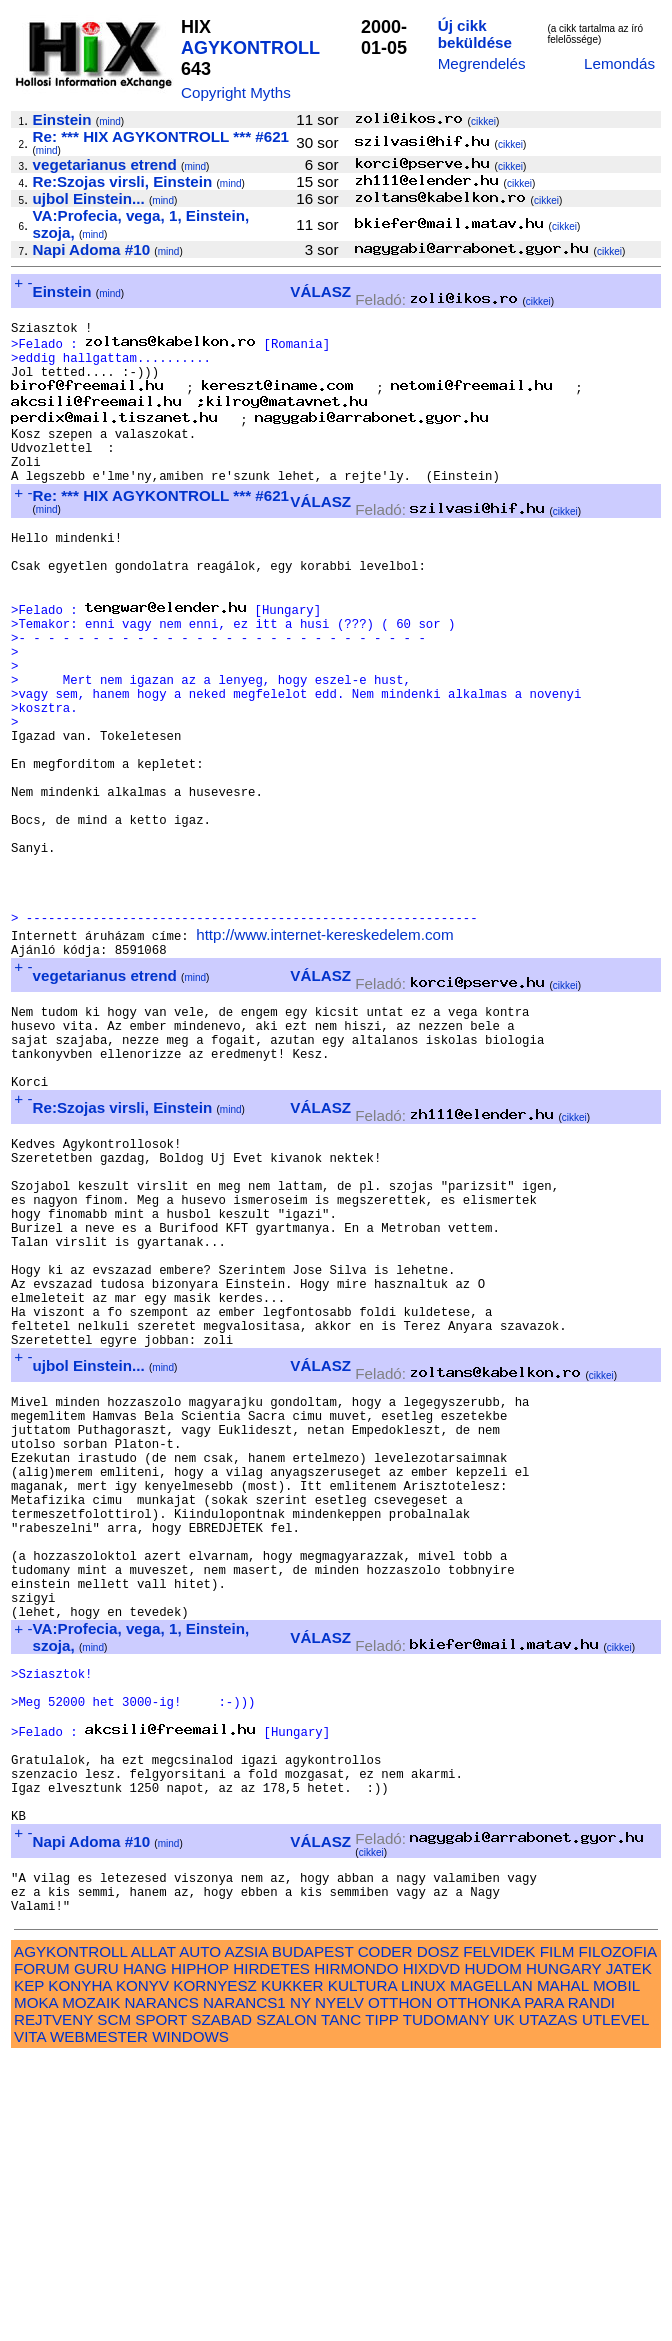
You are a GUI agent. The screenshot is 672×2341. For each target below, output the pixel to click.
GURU (96, 2250)
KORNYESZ (215, 2267)
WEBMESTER (99, 2318)
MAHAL (563, 2267)
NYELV (339, 2284)
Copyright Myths (236, 92)
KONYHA (79, 2267)
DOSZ (438, 2233)
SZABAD (221, 2301)
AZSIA (246, 2233)
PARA (543, 2284)
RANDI (591, 2284)
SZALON (286, 2301)
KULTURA (362, 2267)
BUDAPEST (313, 2233)
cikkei (483, 121)
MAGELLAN (491, 2267)
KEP (29, 2267)
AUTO (200, 2233)
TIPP (381, 2301)
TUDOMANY (446, 2301)
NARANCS (162, 2284)
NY (300, 2284)
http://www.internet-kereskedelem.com (324, 1047)
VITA (30, 2318)
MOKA (36, 2284)
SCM (114, 2301)
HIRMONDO (356, 2250)
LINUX (423, 2267)
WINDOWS (190, 2318)
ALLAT (153, 2233)
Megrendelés (482, 63)
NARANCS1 (244, 2284)
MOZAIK (91, 2284)
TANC (341, 2301)
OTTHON (400, 2284)
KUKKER (292, 2267)
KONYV (142, 2267)
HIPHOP (200, 2250)
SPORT (161, 2301)
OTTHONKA (478, 2284)
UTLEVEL (615, 2301)
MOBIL (616, 2267)
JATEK (629, 2250)
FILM (557, 2233)
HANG (145, 2250)
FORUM (42, 2250)
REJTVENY (53, 2301)
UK (504, 2301)
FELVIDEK (499, 2233)
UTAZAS (548, 2301)
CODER (385, 2233)
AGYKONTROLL (250, 48)
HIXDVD (431, 2250)
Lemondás (619, 63)
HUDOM (492, 2250)
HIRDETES (271, 2250)
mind (110, 121)
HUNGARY (563, 2250)
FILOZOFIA (618, 2233)
